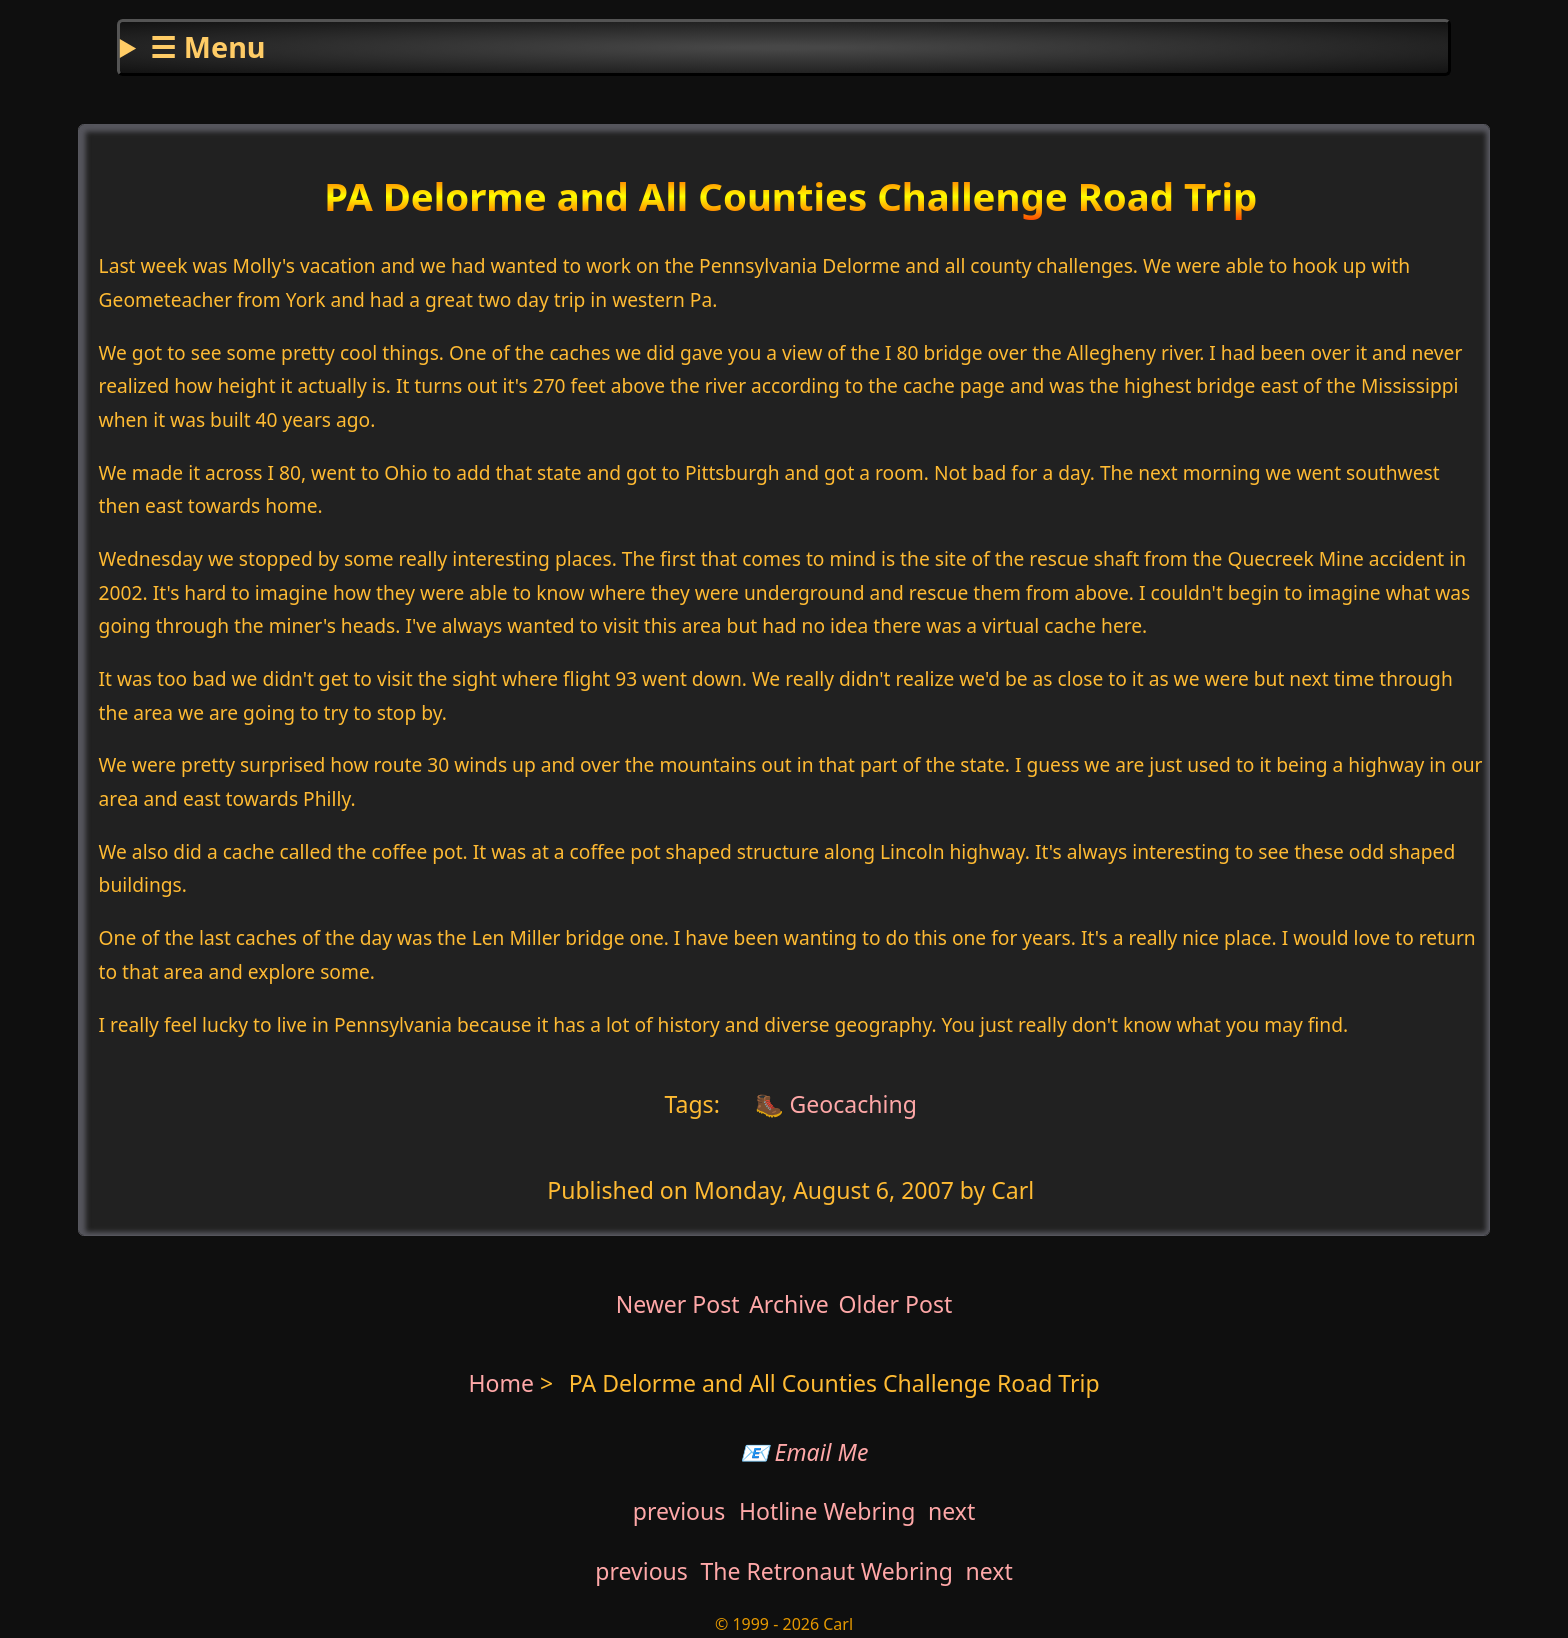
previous (679, 1511)
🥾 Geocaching (833, 1103)
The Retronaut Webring (827, 1571)
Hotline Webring (827, 1511)
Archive (789, 1304)
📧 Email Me (804, 1452)
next (951, 1511)
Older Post (895, 1304)
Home (501, 1383)
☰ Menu (207, 46)
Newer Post (678, 1304)
